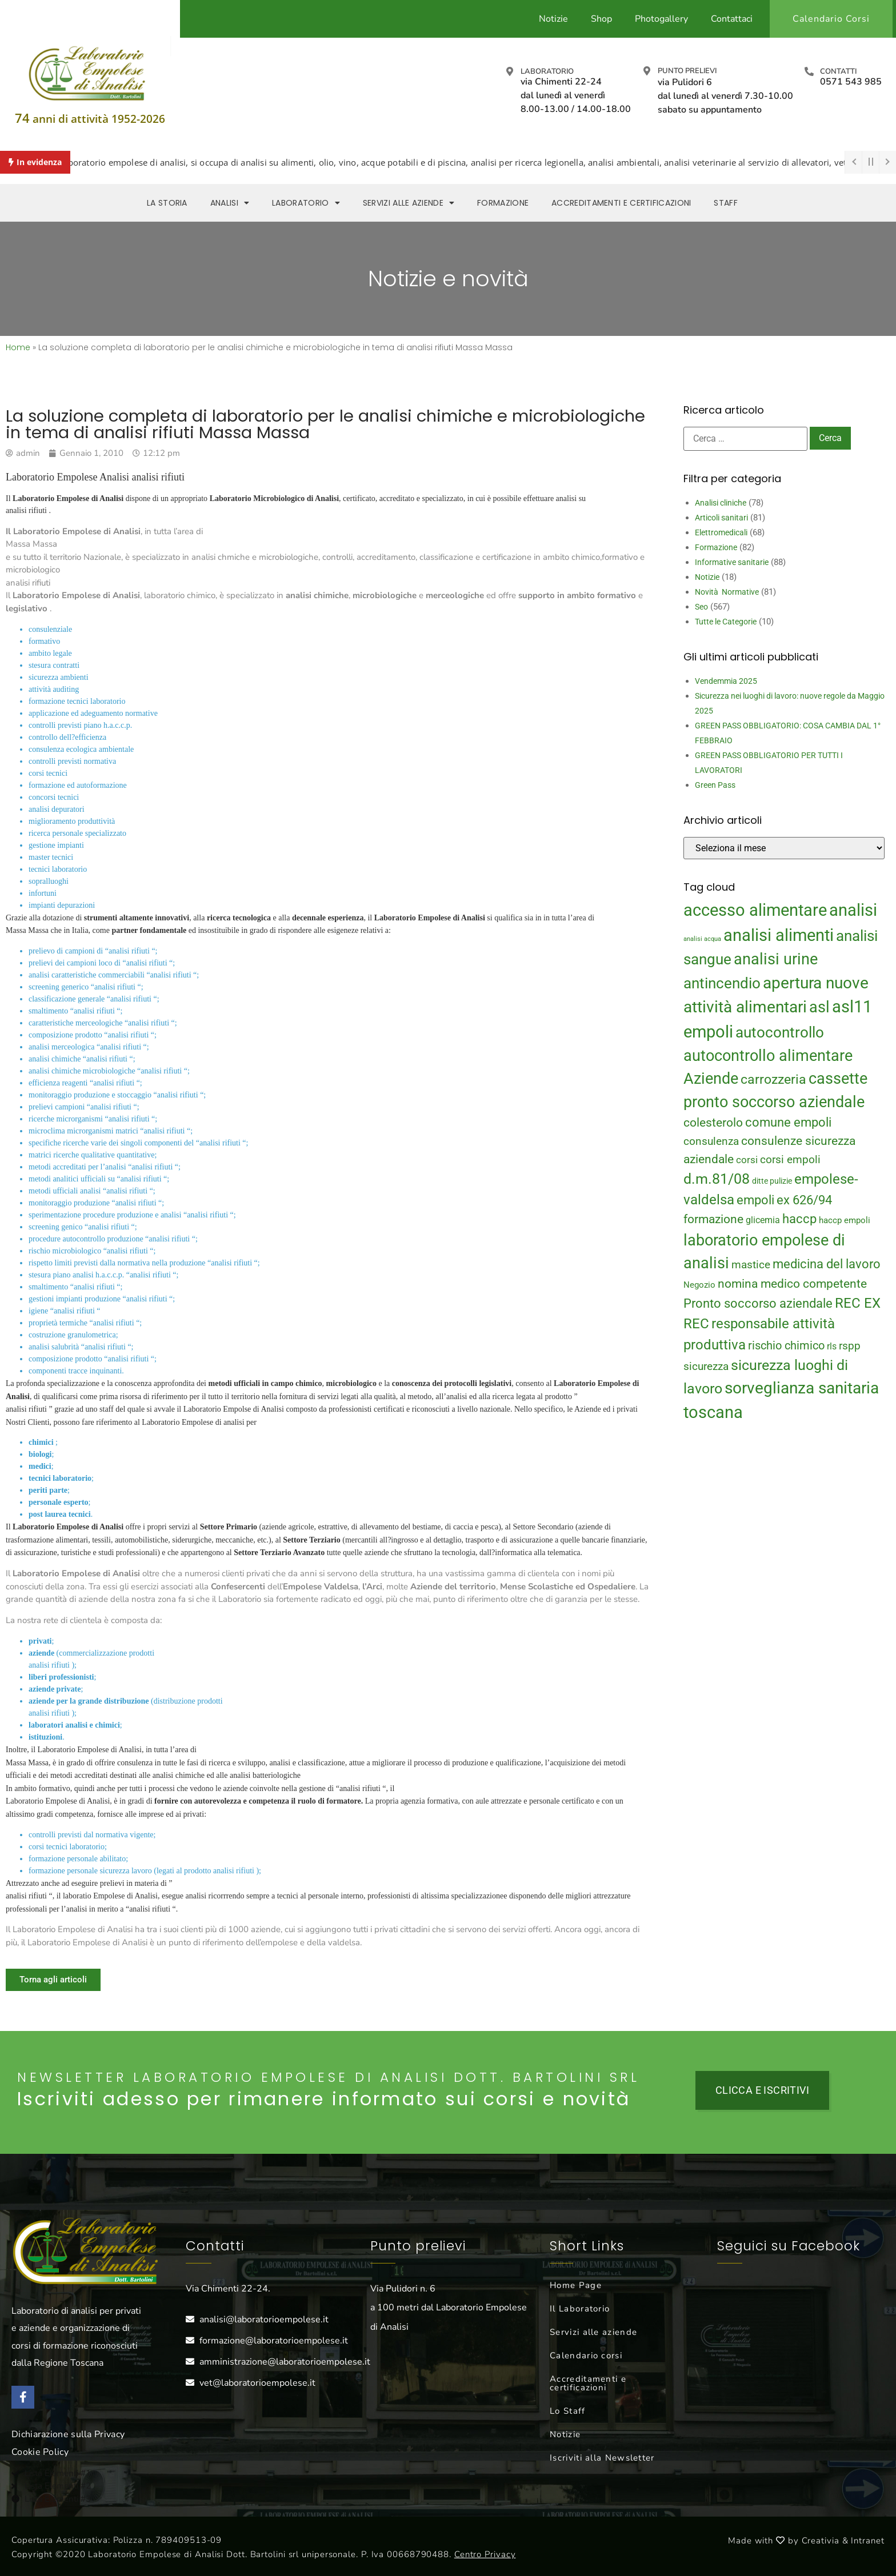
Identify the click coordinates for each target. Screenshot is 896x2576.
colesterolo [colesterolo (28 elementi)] (713, 1122)
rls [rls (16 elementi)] (832, 1346)
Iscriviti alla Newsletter (602, 2457)
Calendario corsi (586, 2355)
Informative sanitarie (732, 562)
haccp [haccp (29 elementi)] (799, 1219)
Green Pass (715, 785)
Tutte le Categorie (726, 621)
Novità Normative (727, 591)
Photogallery (661, 19)
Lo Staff (567, 2411)
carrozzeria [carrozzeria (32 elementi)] (773, 1079)
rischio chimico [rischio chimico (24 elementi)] (786, 1345)
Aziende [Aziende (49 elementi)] (710, 1078)
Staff (726, 203)
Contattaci (732, 19)
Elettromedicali (721, 532)
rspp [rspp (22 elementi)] (850, 1346)
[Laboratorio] (509, 71)
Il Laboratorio (580, 2308)
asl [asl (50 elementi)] (819, 1007)
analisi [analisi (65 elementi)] (853, 910)
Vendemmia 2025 (726, 681)
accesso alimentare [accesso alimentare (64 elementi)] (755, 910)
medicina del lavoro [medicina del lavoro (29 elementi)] (827, 1264)
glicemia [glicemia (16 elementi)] (763, 1220)
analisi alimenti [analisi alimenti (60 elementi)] (778, 935)
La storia (167, 203)
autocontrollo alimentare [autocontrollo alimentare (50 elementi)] (768, 1056)
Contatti (838, 71)
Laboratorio (547, 71)
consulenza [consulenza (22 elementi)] (711, 1141)
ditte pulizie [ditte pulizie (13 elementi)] (772, 1180)
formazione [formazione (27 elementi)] (713, 1219)
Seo (701, 606)
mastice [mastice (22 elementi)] (750, 1265)
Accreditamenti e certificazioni (588, 2383)
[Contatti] (809, 71)
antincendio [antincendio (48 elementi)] (722, 983)
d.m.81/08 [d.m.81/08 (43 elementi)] (716, 1179)
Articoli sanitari (721, 517)
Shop (601, 19)
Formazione (503, 203)
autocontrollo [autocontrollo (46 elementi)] (779, 1032)
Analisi (229, 203)
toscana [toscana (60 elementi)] (713, 1412)
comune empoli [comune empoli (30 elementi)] (788, 1122)
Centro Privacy (485, 2554)
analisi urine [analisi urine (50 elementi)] (776, 959)
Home (18, 347)
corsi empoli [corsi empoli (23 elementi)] (790, 1159)
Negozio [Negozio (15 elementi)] (699, 1285)
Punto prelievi (687, 71)
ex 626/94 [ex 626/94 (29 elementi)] (804, 1200)
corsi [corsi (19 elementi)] (747, 1159)
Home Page (576, 2285)
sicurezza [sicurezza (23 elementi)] (706, 1366)
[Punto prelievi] (646, 70)
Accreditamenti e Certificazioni (621, 203)
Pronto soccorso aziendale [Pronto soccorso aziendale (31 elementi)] (758, 1303)
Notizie (553, 19)
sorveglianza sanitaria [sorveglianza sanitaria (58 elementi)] (802, 1388)
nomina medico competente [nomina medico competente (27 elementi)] (792, 1284)
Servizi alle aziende (408, 203)
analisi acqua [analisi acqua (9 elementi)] (702, 939)
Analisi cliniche (720, 502)
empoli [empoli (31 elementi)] (755, 1199)
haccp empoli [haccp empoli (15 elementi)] (844, 1220)
